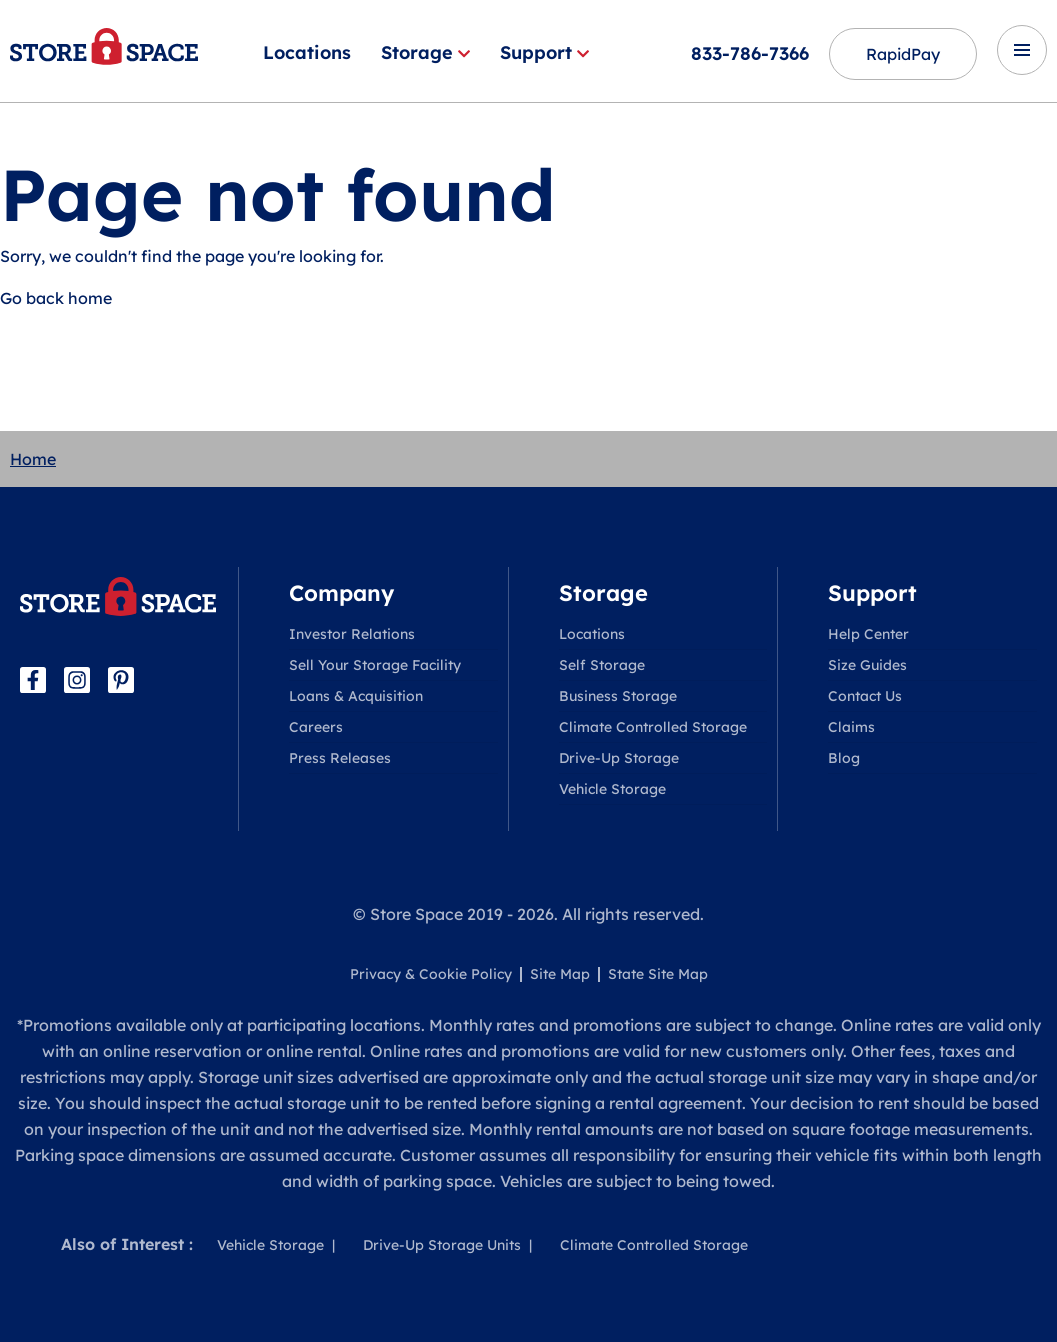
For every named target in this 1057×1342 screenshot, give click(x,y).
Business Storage (618, 696)
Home (33, 459)
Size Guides (867, 665)
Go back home (56, 298)
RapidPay (903, 54)
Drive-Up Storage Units (442, 1245)
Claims (851, 727)
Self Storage (602, 665)
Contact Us (865, 696)
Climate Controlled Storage (653, 727)
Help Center (868, 634)
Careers (316, 727)
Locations (307, 52)
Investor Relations (352, 634)
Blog (844, 758)
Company (341, 593)
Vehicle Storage (612, 789)
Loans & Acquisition (356, 696)
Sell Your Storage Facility (375, 665)
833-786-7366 (750, 53)
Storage (425, 52)
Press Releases (340, 758)
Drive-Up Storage (619, 758)
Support (544, 52)
